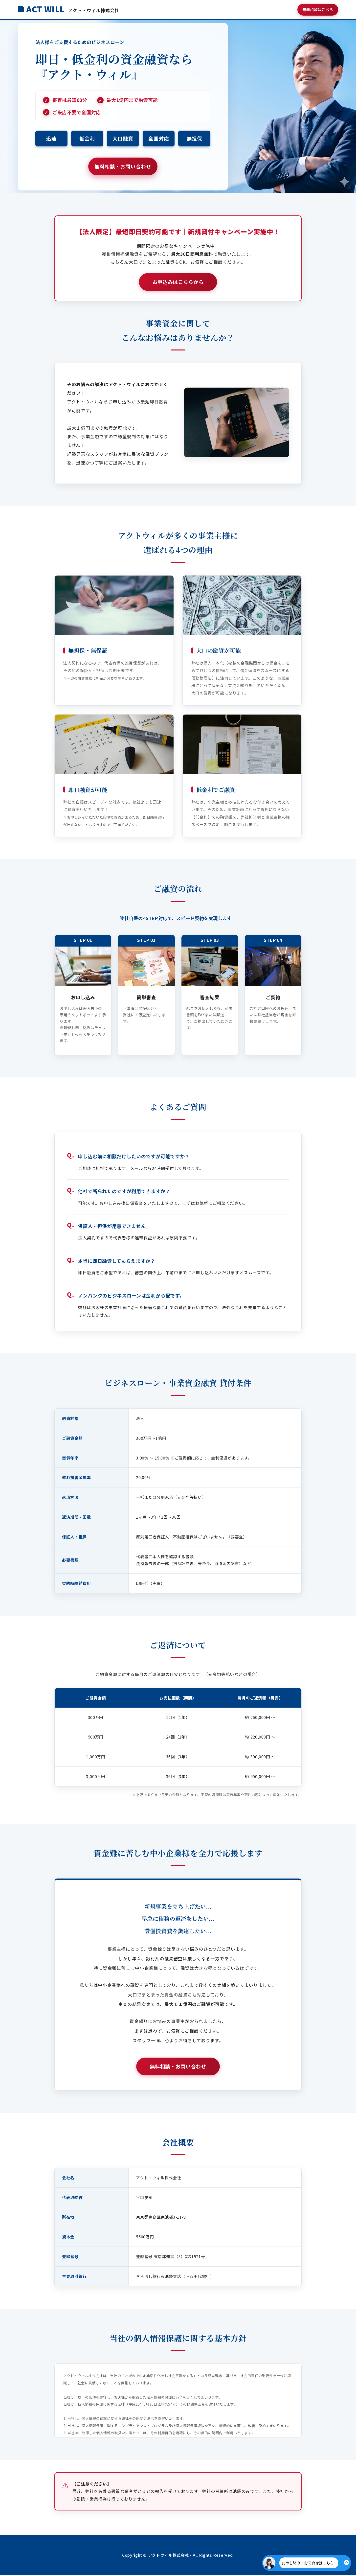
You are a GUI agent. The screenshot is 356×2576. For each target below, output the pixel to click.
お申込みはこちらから (178, 283)
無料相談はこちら (314, 10)
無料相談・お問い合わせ (122, 167)
